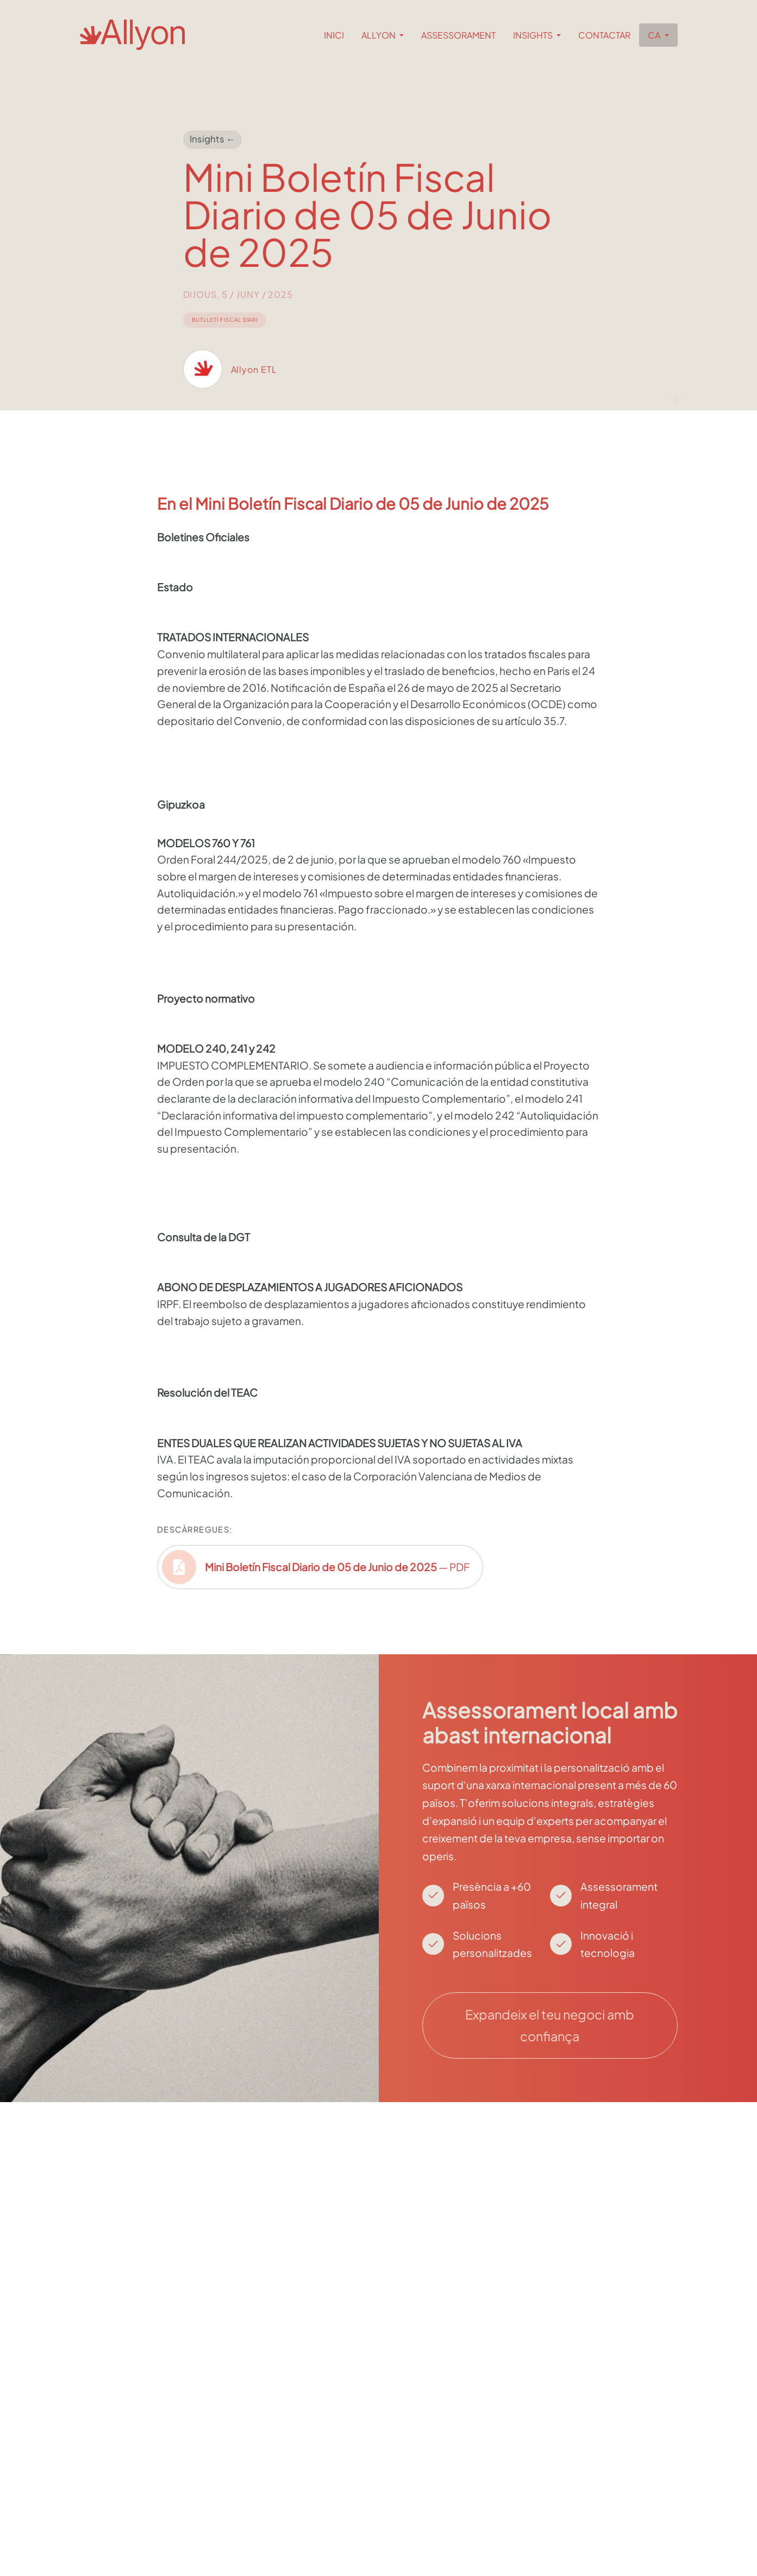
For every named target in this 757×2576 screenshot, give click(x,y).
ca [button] (655, 35)
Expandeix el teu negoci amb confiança (549, 2025)
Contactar (604, 35)
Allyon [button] (379, 35)
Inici (334, 35)
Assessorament (458, 35)
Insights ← (212, 139)
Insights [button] (533, 35)
